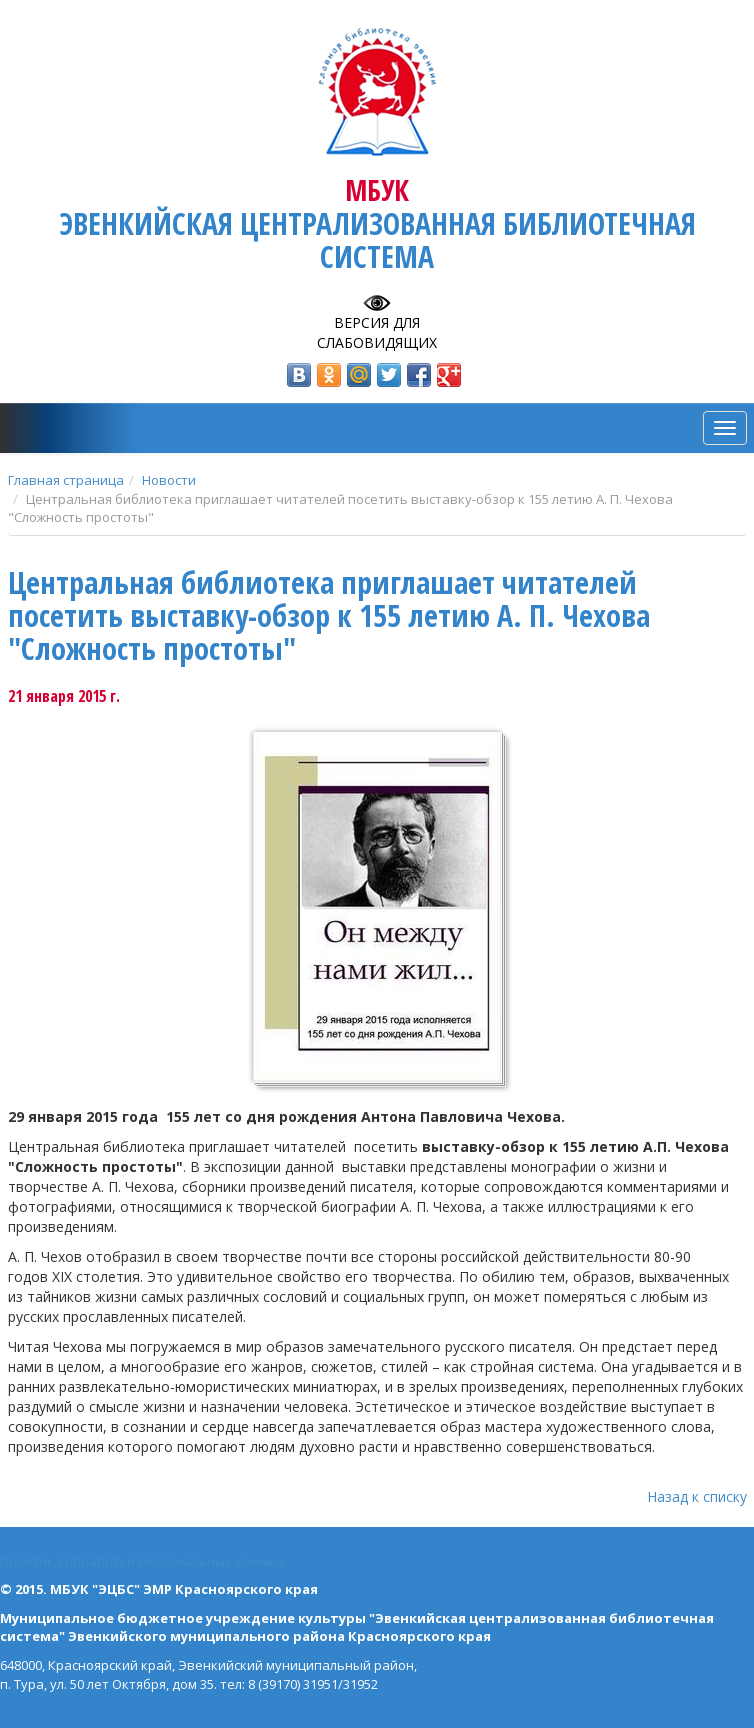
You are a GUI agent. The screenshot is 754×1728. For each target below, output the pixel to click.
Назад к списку (697, 1496)
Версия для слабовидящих (377, 332)
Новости (169, 480)
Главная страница (66, 480)
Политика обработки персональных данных (142, 1561)
